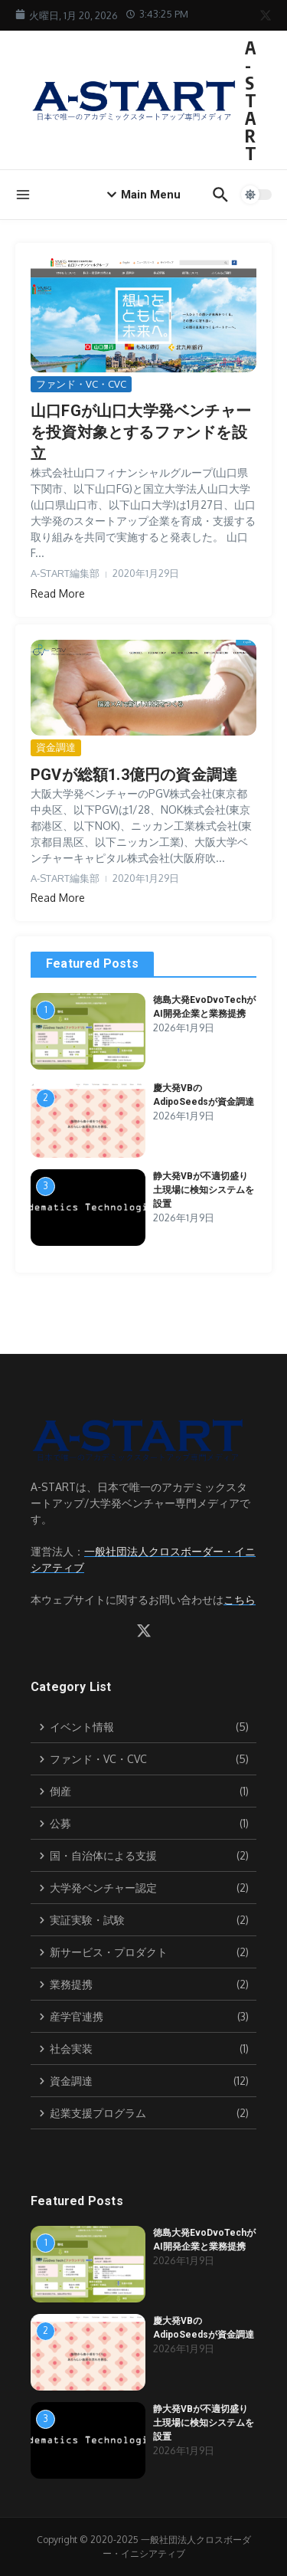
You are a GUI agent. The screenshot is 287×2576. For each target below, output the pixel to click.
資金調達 (56, 747)
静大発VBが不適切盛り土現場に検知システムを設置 (203, 1190)
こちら (239, 1599)
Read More (58, 593)
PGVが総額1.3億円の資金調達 (134, 774)
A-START (250, 100)
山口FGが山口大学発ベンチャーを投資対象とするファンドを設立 (141, 432)
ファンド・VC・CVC (81, 384)
